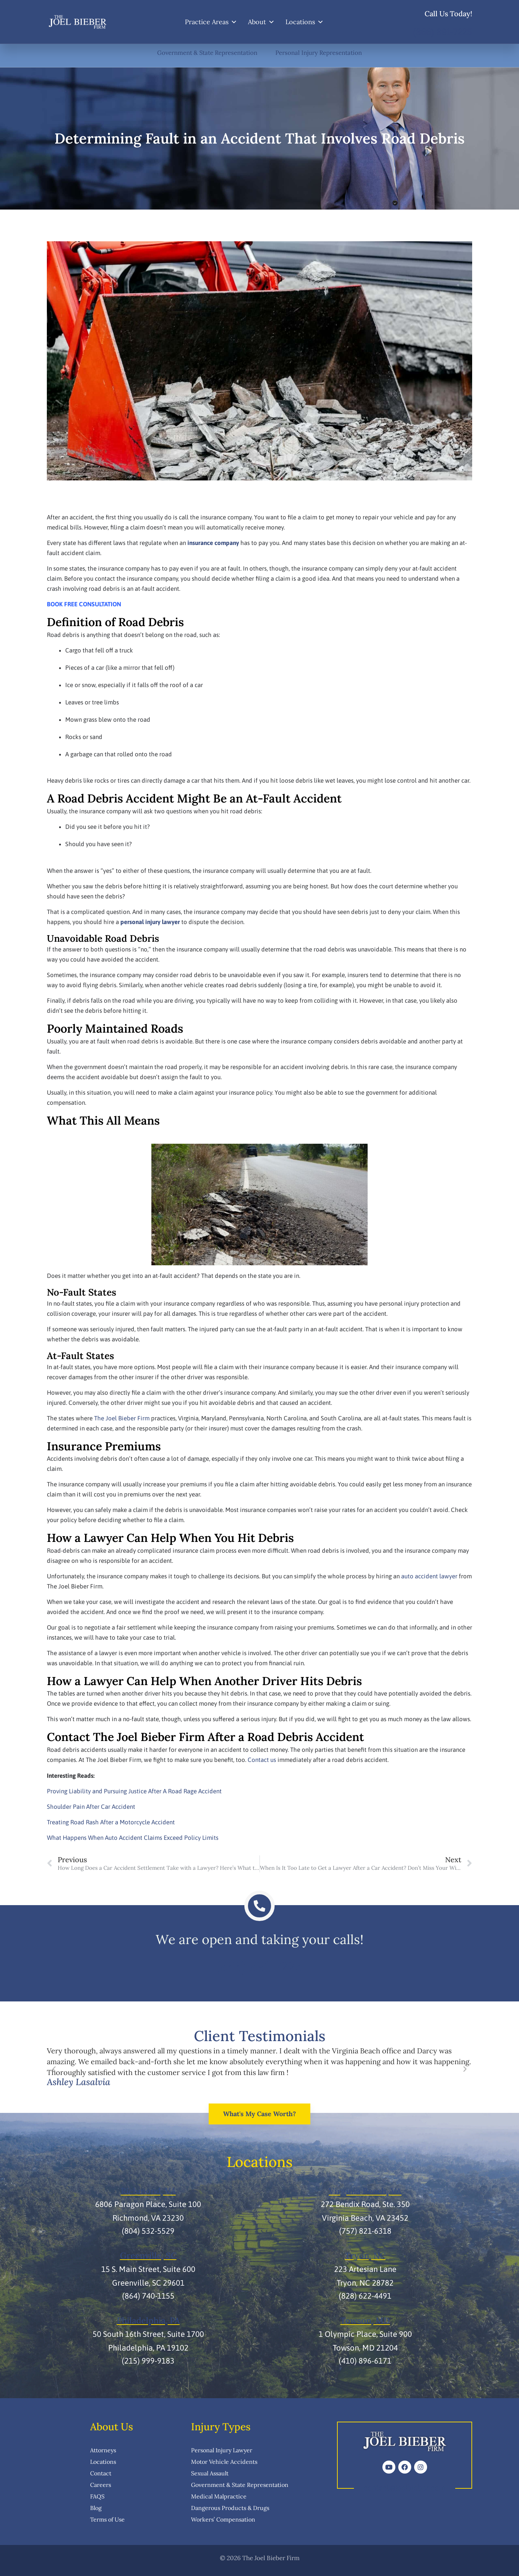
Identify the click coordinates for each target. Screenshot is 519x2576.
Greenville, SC (148, 2255)
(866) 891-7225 (442, 32)
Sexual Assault (210, 2472)
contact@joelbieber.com (404, 2486)
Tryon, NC (365, 2255)
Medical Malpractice (219, 2495)
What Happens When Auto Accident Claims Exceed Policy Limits (132, 1837)
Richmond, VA (148, 2191)
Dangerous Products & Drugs (230, 2507)
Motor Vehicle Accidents (224, 2461)
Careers (100, 2484)
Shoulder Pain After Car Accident (91, 1806)
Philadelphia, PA (148, 2319)
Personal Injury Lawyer (221, 2449)
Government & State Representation (206, 53)
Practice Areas (211, 22)
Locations (304, 22)
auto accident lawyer (429, 1576)
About (261, 22)
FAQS (97, 2495)
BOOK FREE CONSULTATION (84, 604)
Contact (100, 2472)
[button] (54, 2069)
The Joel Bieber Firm (122, 1418)
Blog (96, 2507)
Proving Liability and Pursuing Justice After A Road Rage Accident (134, 1791)
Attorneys (103, 2449)
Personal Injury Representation (320, 53)
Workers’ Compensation (223, 2518)
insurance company (213, 542)
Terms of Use (107, 2518)
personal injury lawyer (150, 922)
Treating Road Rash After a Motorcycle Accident (111, 1822)
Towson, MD (365, 2319)
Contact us (262, 1759)
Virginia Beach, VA (365, 2191)
